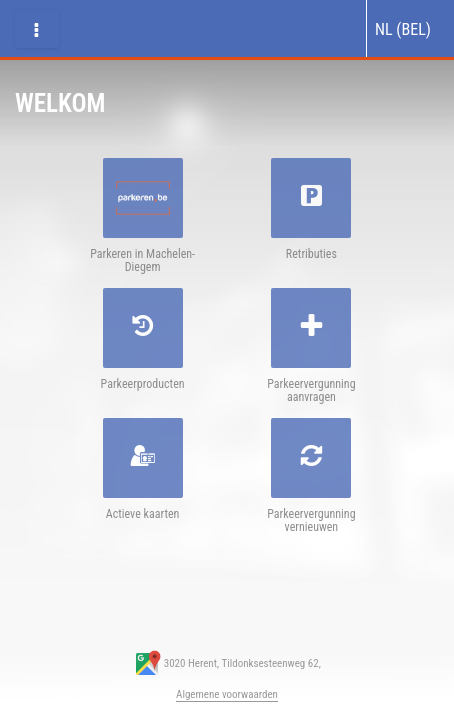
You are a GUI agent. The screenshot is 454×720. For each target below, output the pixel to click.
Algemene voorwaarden (227, 694)
